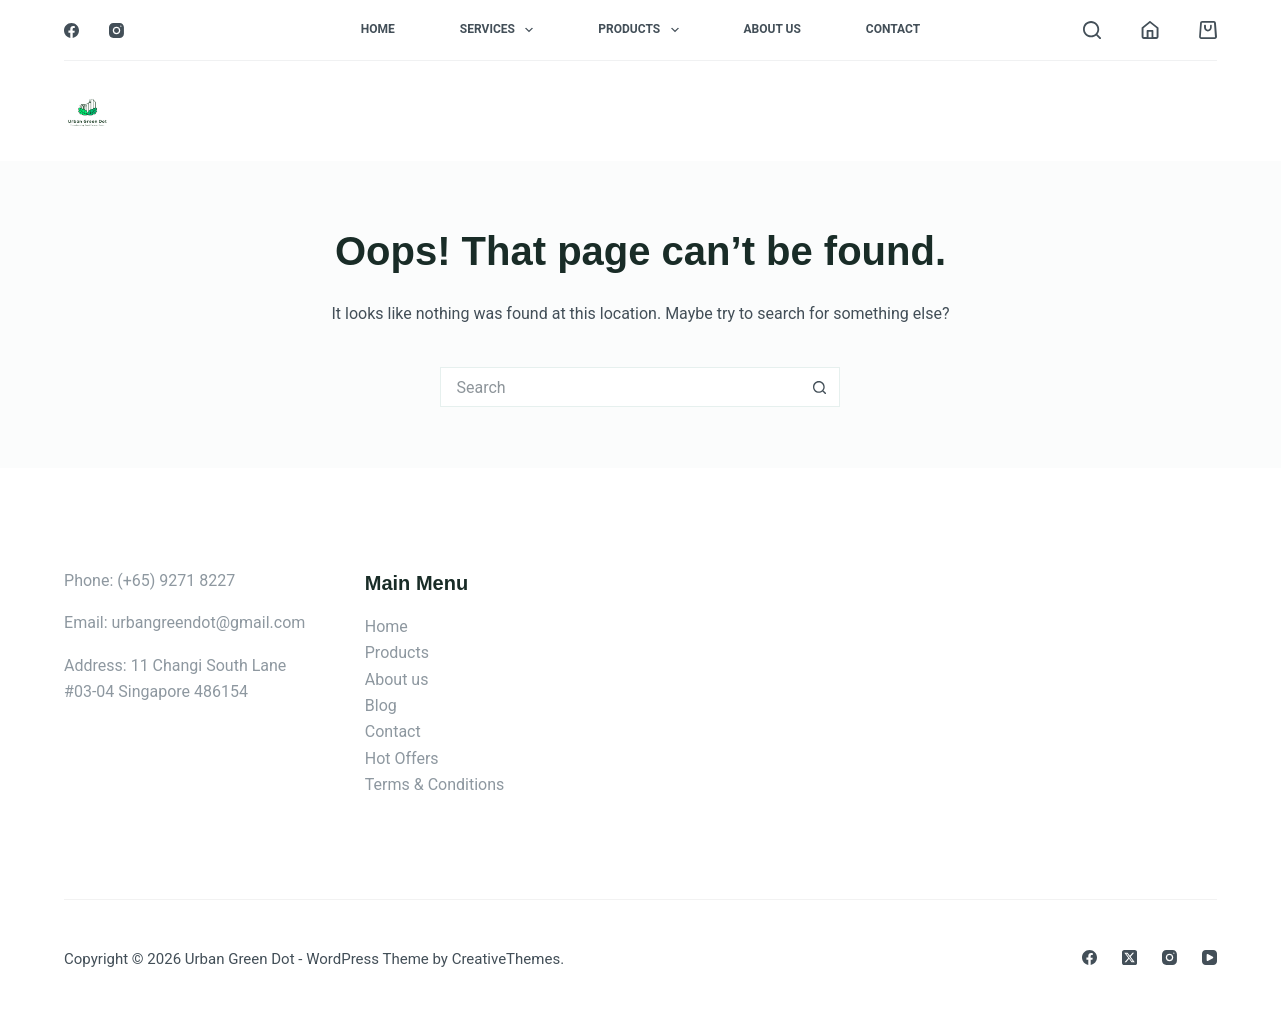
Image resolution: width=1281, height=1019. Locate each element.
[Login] (1150, 30)
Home (378, 29)
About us (397, 679)
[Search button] (820, 387)
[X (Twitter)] (1129, 957)
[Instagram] (116, 30)
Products (642, 30)
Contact (893, 29)
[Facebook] (71, 30)
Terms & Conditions (435, 784)
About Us (772, 29)
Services (500, 30)
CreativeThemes (506, 959)
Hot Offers (402, 758)
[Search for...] (620, 387)
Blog (381, 705)
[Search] (1092, 30)
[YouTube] (1209, 957)
